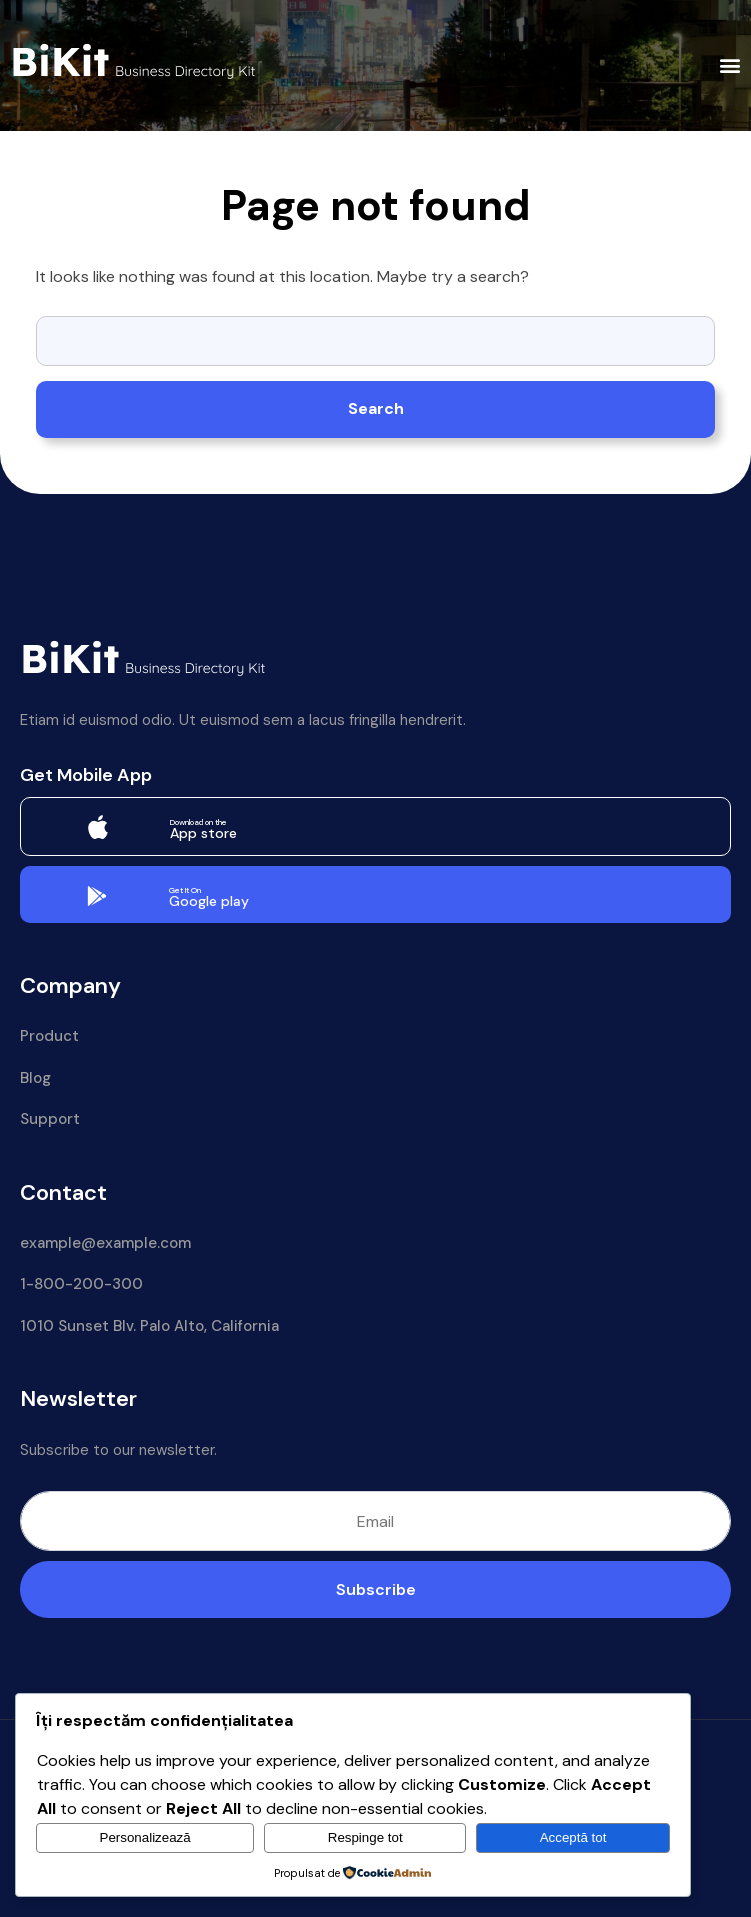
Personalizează (145, 1837)
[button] (730, 65)
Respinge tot (365, 1837)
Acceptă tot (573, 1837)
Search (376, 408)
